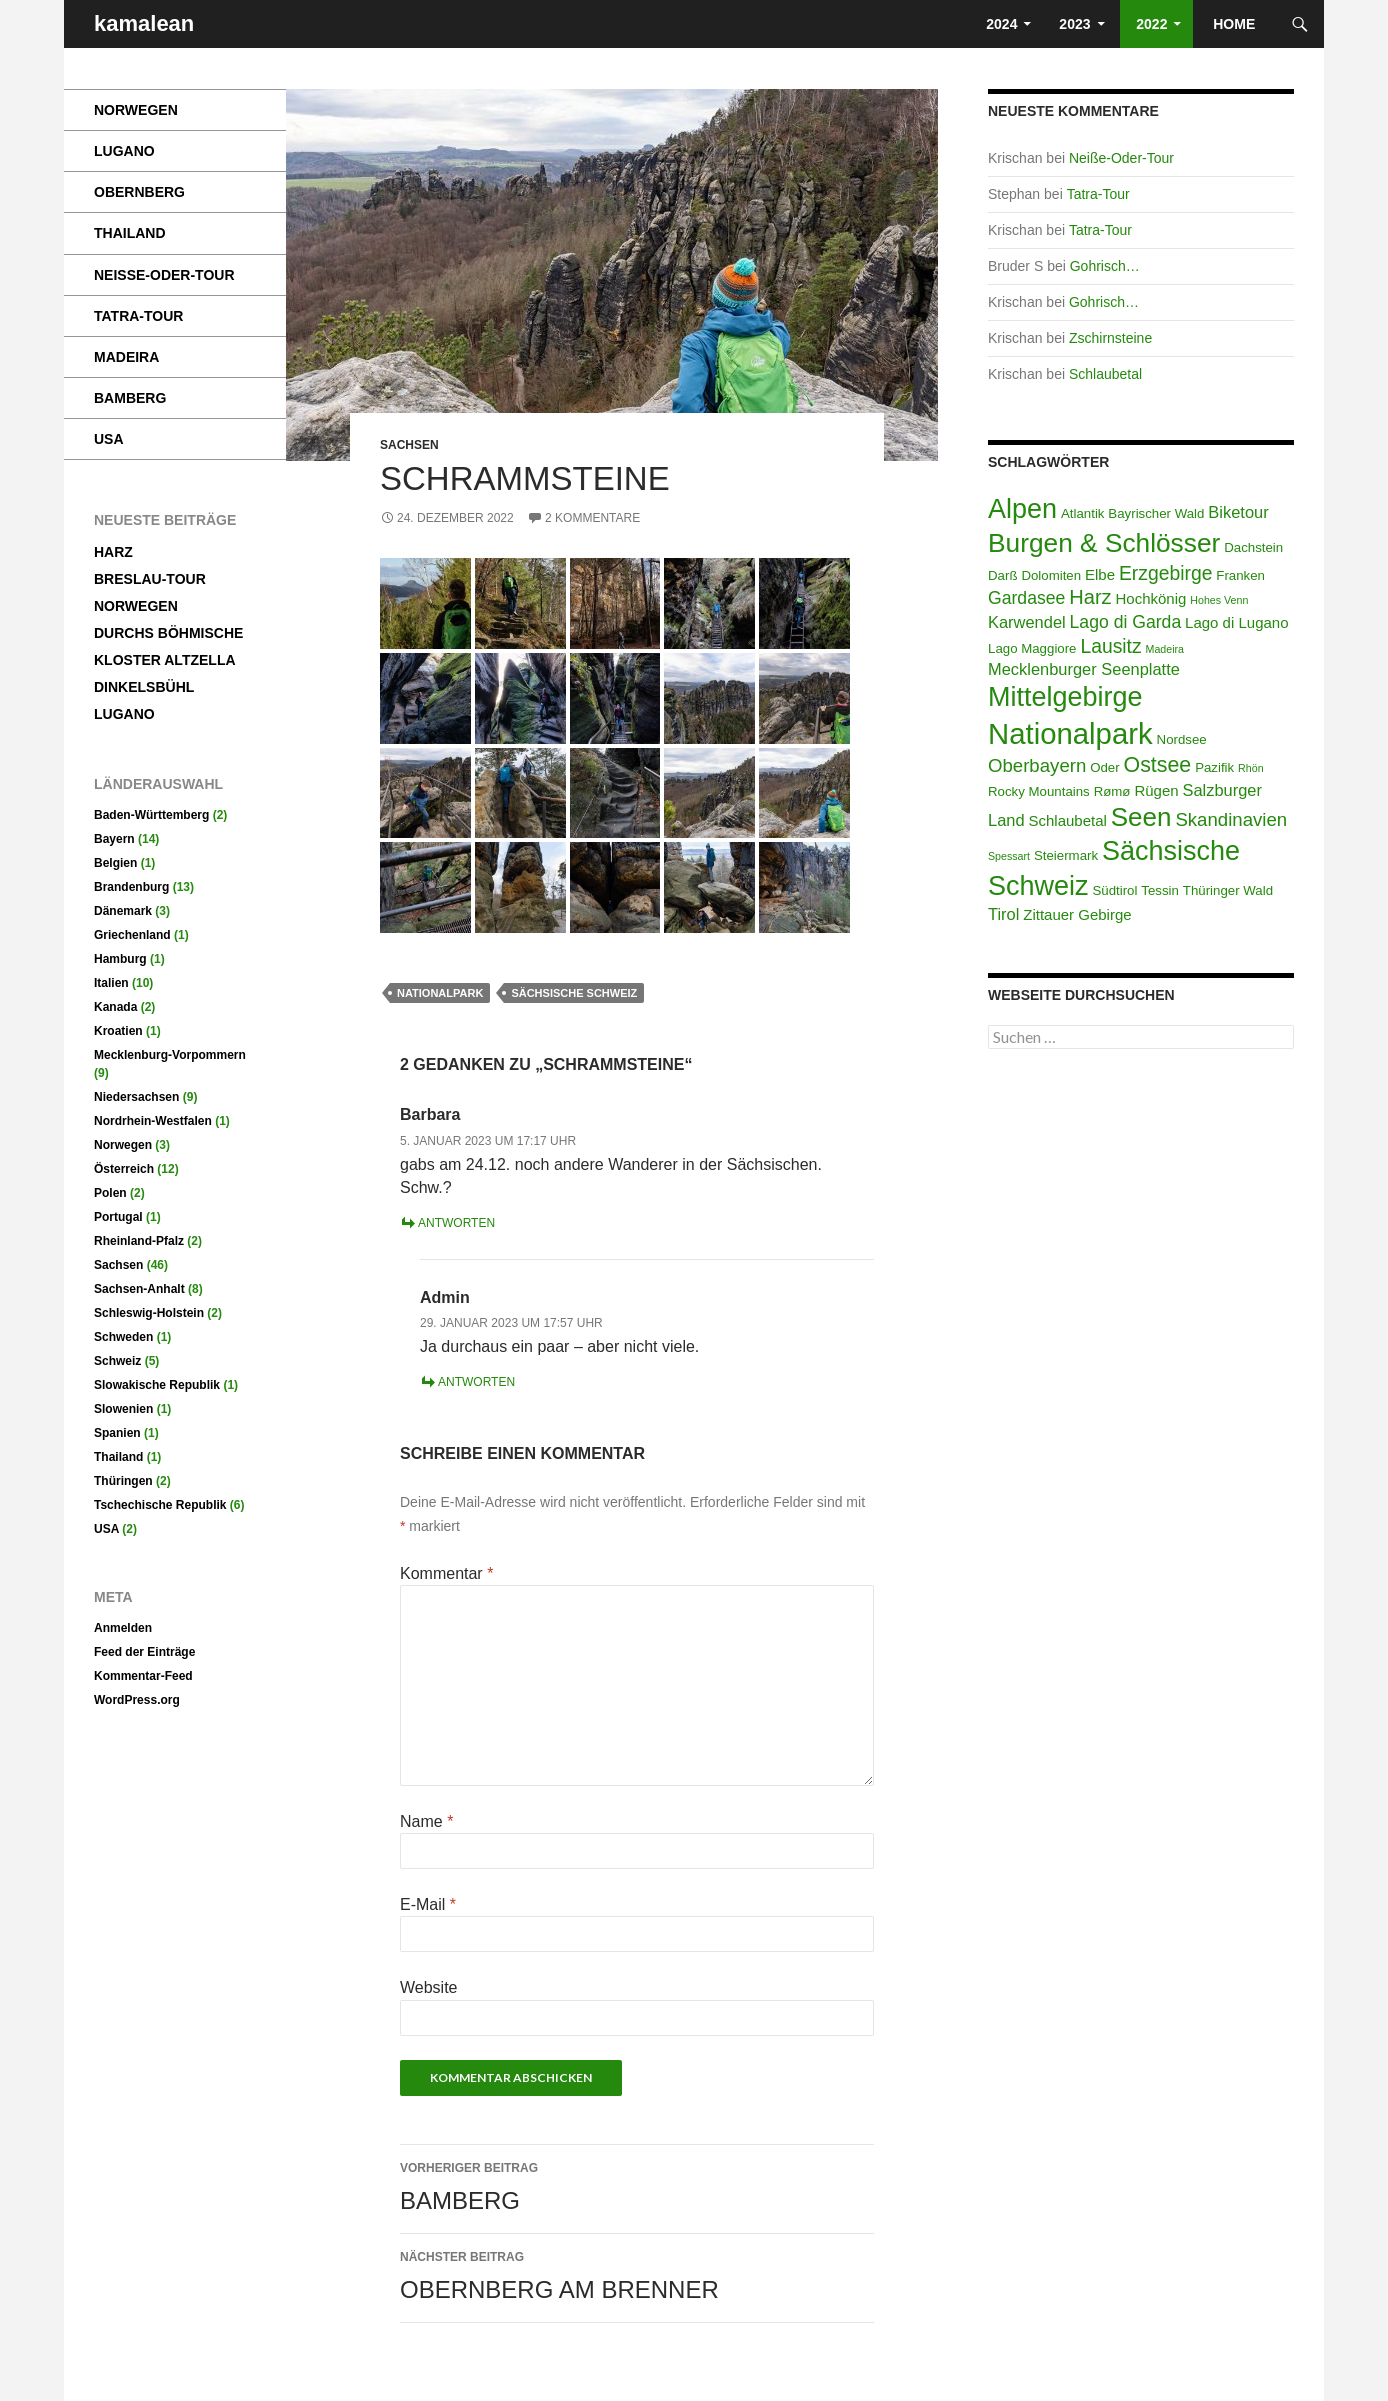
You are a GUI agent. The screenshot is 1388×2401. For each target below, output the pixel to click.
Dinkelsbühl (144, 687)
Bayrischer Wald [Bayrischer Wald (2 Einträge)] (1156, 513)
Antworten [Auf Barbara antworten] (456, 1223)
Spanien (117, 1433)
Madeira (126, 357)
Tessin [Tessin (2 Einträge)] (1160, 890)
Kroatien (118, 1031)
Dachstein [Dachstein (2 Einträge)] (1253, 547)
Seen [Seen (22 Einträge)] (1141, 817)
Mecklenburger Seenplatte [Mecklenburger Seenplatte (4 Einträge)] (1084, 669)
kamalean (144, 23)
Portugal (118, 1217)
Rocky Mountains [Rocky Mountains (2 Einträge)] (1039, 791)
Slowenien (123, 1409)
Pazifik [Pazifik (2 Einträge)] (1214, 767)
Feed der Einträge (144, 1652)
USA (109, 439)
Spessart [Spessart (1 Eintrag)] (1009, 856)
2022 (1149, 24)
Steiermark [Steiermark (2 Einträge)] (1066, 855)
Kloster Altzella (165, 660)
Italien (111, 983)
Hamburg (120, 959)
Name (426, 1821)
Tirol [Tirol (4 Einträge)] (1003, 914)
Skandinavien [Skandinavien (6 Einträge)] (1231, 819)
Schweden (123, 1337)
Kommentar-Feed (143, 1676)
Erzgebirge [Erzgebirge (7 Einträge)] (1165, 573)
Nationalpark (440, 993)
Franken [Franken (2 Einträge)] (1240, 575)
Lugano (124, 151)
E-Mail (428, 1904)
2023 (1074, 24)
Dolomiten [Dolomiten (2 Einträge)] (1051, 575)
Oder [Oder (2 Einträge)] (1105, 767)
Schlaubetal (1105, 374)
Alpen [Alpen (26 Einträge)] (1022, 509)
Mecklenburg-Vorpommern (170, 1055)
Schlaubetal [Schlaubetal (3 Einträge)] (1067, 820)
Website (429, 1987)
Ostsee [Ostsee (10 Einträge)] (1158, 765)
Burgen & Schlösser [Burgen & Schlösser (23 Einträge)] (1104, 543)
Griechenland (132, 935)
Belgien (115, 863)
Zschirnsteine (1110, 338)
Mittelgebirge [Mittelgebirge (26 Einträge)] (1065, 697)
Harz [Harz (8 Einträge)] (1090, 597)
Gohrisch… (1105, 266)
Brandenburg (131, 887)
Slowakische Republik (157, 1385)
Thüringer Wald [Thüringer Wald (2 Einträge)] (1228, 890)
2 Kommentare (592, 518)
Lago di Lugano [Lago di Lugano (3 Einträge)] (1236, 622)
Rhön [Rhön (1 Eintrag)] (1250, 768)
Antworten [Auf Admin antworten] (476, 1382)
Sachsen (409, 445)
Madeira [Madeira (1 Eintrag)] (1165, 649)
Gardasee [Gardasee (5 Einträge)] (1026, 598)
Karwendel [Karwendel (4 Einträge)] (1027, 622)
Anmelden (123, 1628)
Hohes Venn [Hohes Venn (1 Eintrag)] (1219, 600)
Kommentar (446, 1573)
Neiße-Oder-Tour (1121, 158)
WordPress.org (137, 1700)
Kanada (115, 1007)
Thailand (130, 233)
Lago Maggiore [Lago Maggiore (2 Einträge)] (1032, 648)
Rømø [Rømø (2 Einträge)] (1112, 791)
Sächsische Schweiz (574, 993)
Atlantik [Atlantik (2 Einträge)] (1083, 513)
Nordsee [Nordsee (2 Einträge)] (1182, 739)
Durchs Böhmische (168, 633)
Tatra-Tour (1098, 194)
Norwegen (136, 110)
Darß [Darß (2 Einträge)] (1002, 575)
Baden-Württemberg (151, 815)
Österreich (124, 1169)
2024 (999, 24)
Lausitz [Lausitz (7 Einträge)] (1110, 646)
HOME (1236, 24)
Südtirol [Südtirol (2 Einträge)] (1114, 890)
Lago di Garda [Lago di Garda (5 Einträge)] (1126, 622)
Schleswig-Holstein (149, 1313)
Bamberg (637, 2185)
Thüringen (123, 1481)
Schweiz (117, 1361)
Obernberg (139, 192)
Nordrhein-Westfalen (153, 1121)
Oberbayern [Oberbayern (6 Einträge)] (1037, 765)
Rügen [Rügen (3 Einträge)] (1156, 790)
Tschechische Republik (160, 1505)
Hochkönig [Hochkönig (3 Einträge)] (1150, 598)
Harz (113, 552)
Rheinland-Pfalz (139, 1241)
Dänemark (123, 911)
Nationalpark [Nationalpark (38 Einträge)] (1070, 733)
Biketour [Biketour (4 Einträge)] (1238, 512)
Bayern (114, 839)
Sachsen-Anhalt (139, 1289)
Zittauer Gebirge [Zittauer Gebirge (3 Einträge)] (1077, 914)
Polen (110, 1193)
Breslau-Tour (150, 579)
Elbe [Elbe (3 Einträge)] (1100, 574)
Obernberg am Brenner (637, 2274)
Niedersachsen (136, 1097)
